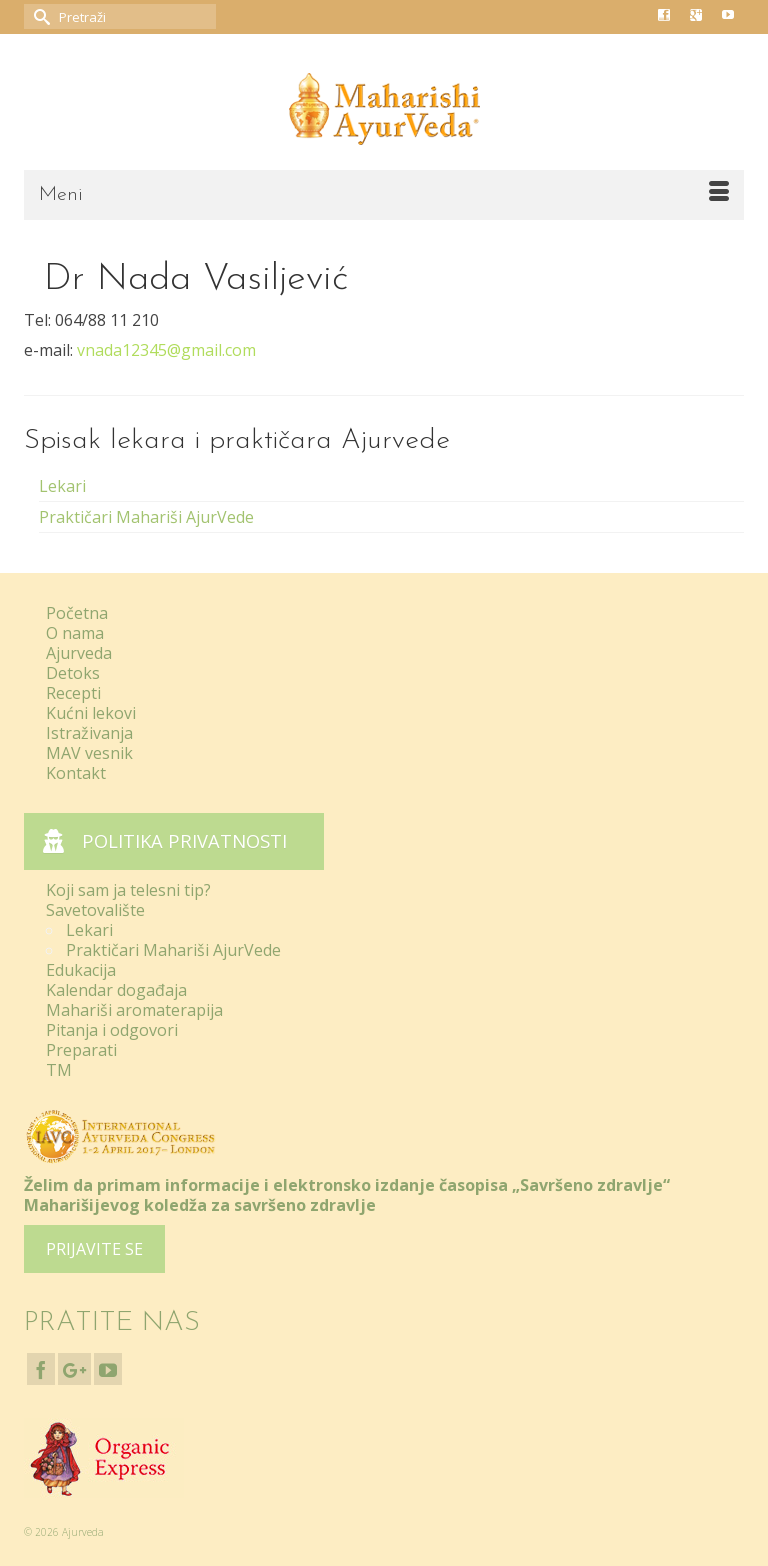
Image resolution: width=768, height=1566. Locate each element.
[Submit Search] (39, 16)
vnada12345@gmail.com (166, 350)
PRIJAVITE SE (94, 1249)
